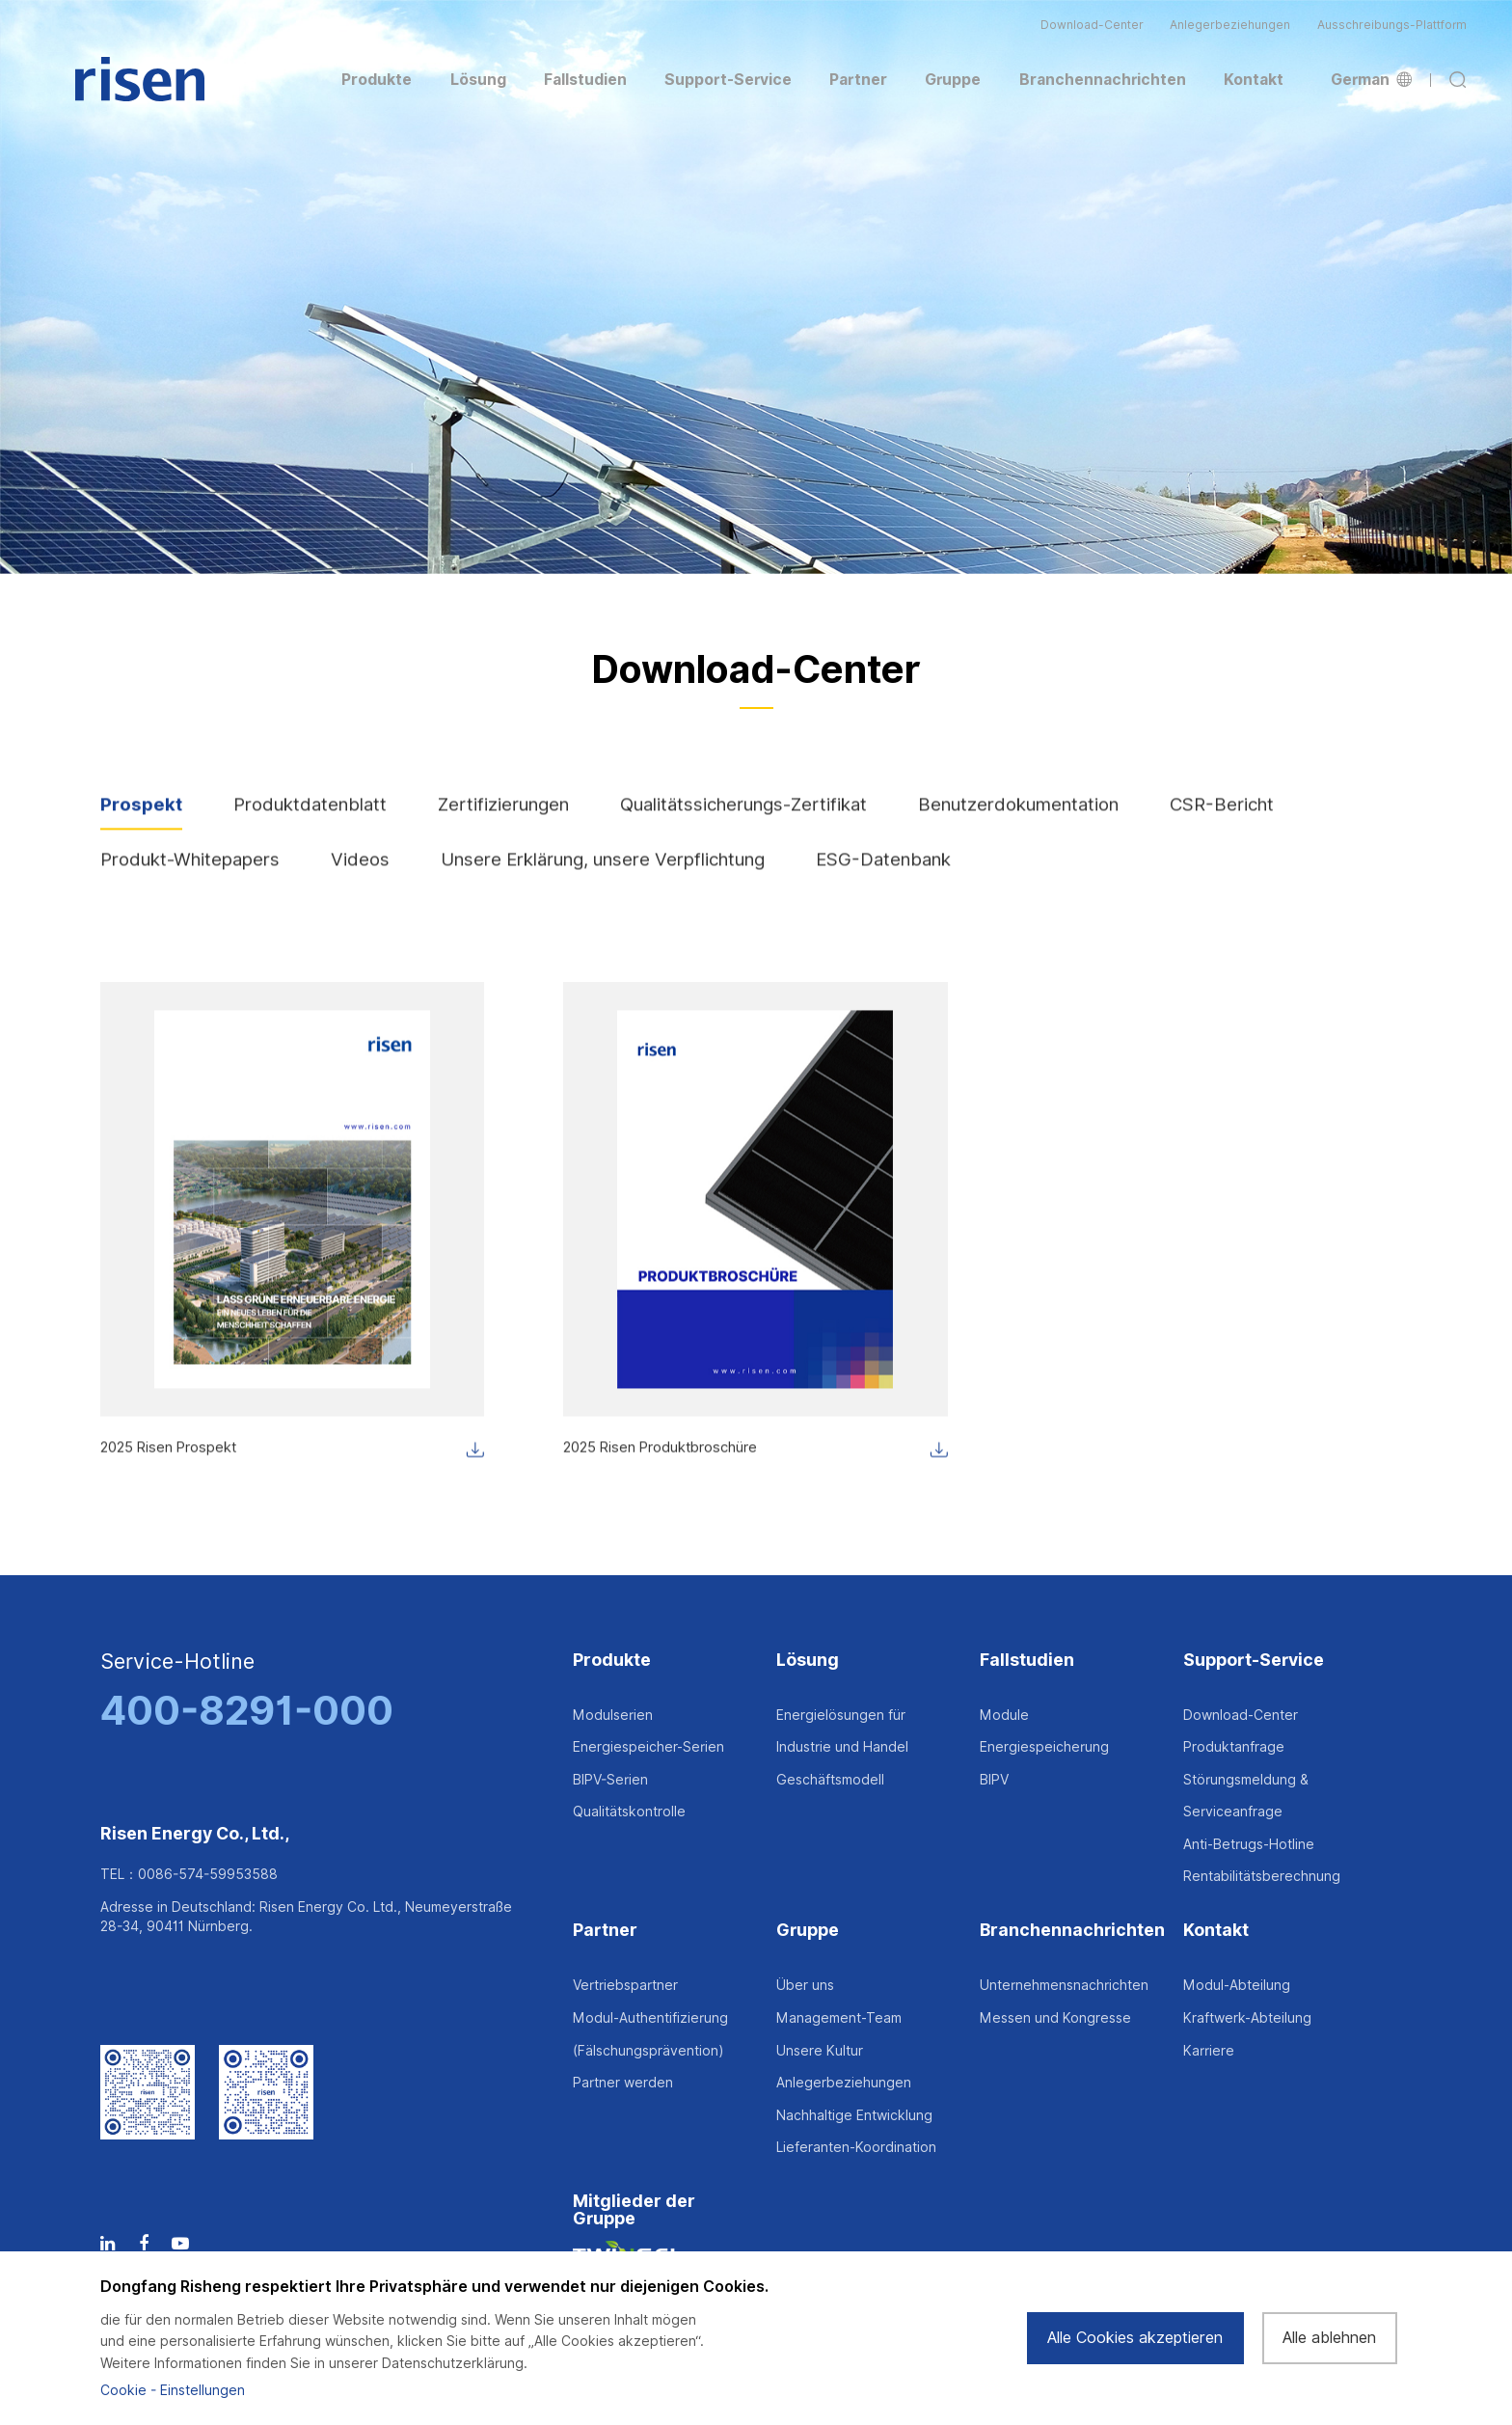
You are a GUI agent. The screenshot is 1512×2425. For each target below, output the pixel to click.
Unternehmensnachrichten (1064, 1985)
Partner (605, 1930)
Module (1004, 1715)
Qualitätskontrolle (629, 1811)
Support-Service (1253, 1660)
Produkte (612, 1660)
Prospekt (141, 823)
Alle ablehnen (1329, 2338)
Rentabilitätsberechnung (1261, 1876)
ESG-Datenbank (883, 879)
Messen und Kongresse (1055, 2018)
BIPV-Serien (610, 1779)
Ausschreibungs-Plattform (1392, 25)
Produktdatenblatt (310, 823)
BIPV (994, 1779)
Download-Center (1092, 25)
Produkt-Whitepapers (190, 879)
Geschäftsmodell (830, 1779)
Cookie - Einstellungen (172, 2390)
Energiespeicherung (1044, 1747)
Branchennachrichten (1072, 1930)
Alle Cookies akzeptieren (1135, 2338)
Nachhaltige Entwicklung (854, 2115)
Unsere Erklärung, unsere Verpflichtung (603, 879)
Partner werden (623, 2082)
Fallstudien (1027, 1660)
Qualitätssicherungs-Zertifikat (743, 823)
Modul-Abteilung (1236, 1985)
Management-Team (839, 2018)
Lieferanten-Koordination (856, 2147)
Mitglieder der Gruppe (634, 2210)
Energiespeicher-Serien (648, 1747)
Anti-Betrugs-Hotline (1248, 1844)
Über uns (805, 1985)
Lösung (807, 1660)
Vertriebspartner (625, 1985)
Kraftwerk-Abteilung (1247, 2018)
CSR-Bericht (1222, 823)
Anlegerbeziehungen (1230, 25)
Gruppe (807, 1930)
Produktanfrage (1233, 1747)
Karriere (1208, 2050)
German (1371, 80)
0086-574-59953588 (208, 1874)
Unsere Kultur (819, 2050)
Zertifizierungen (503, 823)
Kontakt (1216, 1930)
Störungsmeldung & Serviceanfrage (1246, 1796)
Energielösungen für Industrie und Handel (842, 1731)
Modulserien (613, 1715)
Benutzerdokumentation (1018, 823)
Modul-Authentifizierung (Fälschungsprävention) (650, 2034)
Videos (360, 879)
